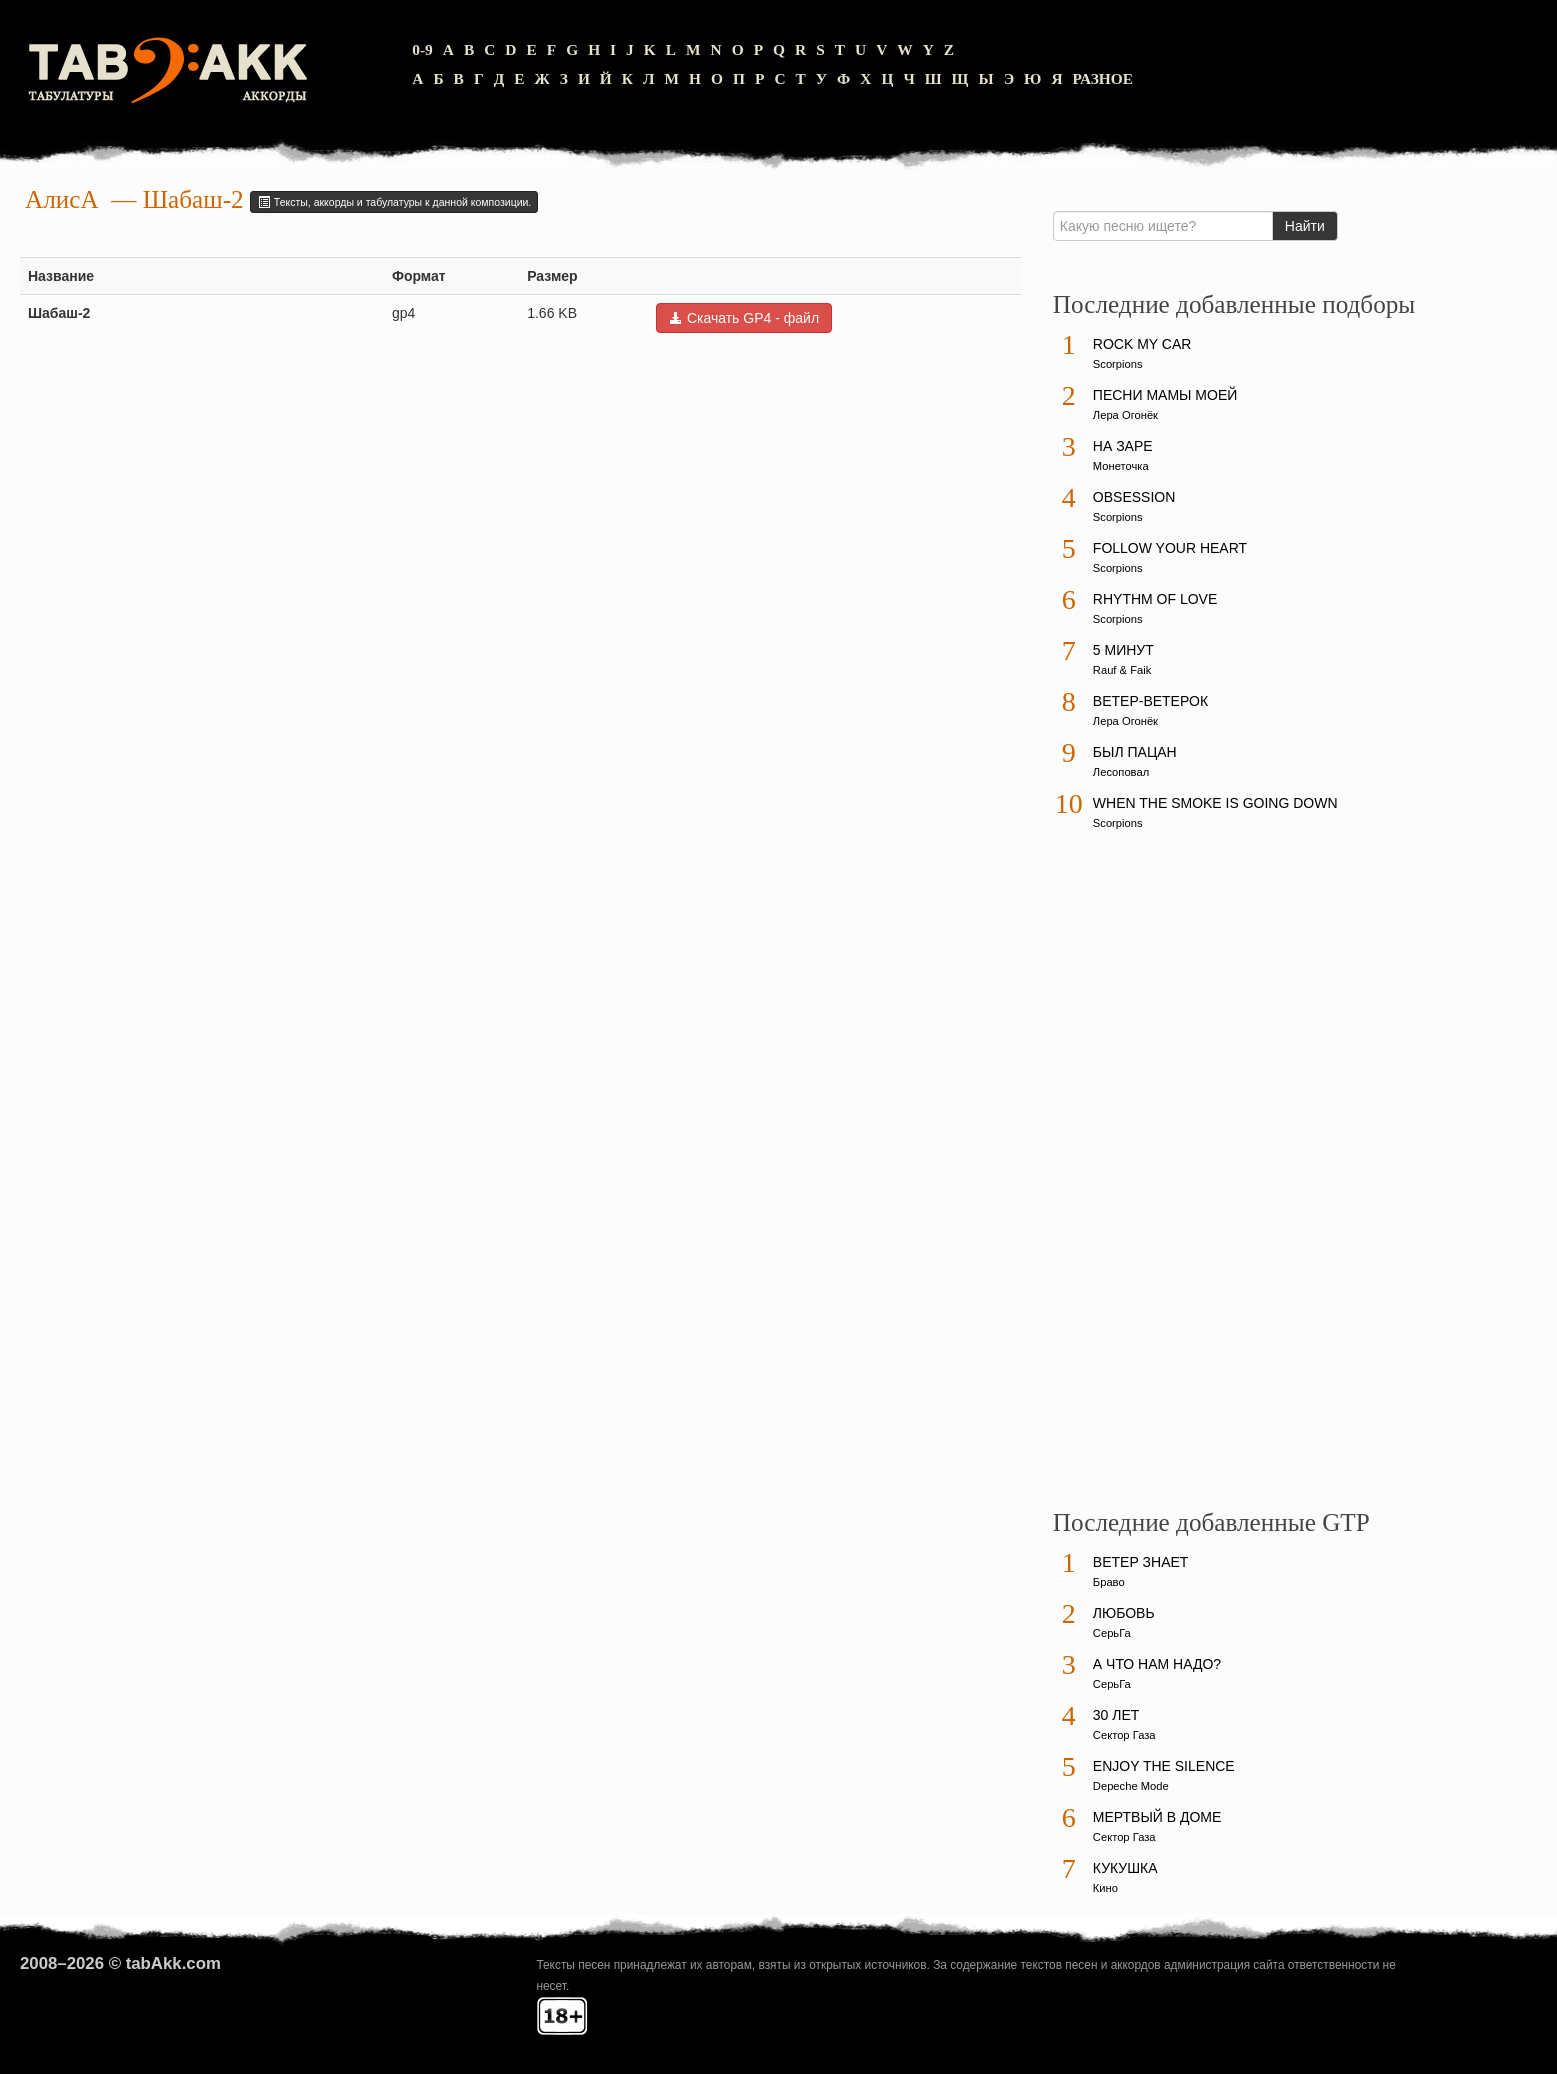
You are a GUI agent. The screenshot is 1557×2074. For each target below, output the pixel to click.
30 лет (1116, 1715)
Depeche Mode (1131, 1786)
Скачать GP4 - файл (744, 318)
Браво (1109, 1582)
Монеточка (1121, 466)
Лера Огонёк (1125, 415)
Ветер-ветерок (1150, 701)
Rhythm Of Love (1155, 599)
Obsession (1134, 497)
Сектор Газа (1124, 1735)
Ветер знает (1141, 1562)
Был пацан (1135, 752)
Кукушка (1125, 1868)
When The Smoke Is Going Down (1215, 803)
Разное (1103, 78)
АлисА (62, 199)
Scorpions (1118, 364)
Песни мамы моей (1165, 395)
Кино (1105, 1888)
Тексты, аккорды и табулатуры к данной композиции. (394, 202)
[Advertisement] (1203, 1179)
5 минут (1123, 650)
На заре (1123, 446)
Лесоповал (1121, 772)
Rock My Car (1142, 344)
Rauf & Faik (1122, 670)
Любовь (1124, 1613)
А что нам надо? (1157, 1664)
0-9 (422, 49)
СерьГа (1112, 1633)
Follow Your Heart (1170, 548)
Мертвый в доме (1157, 1817)
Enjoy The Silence (1164, 1766)
